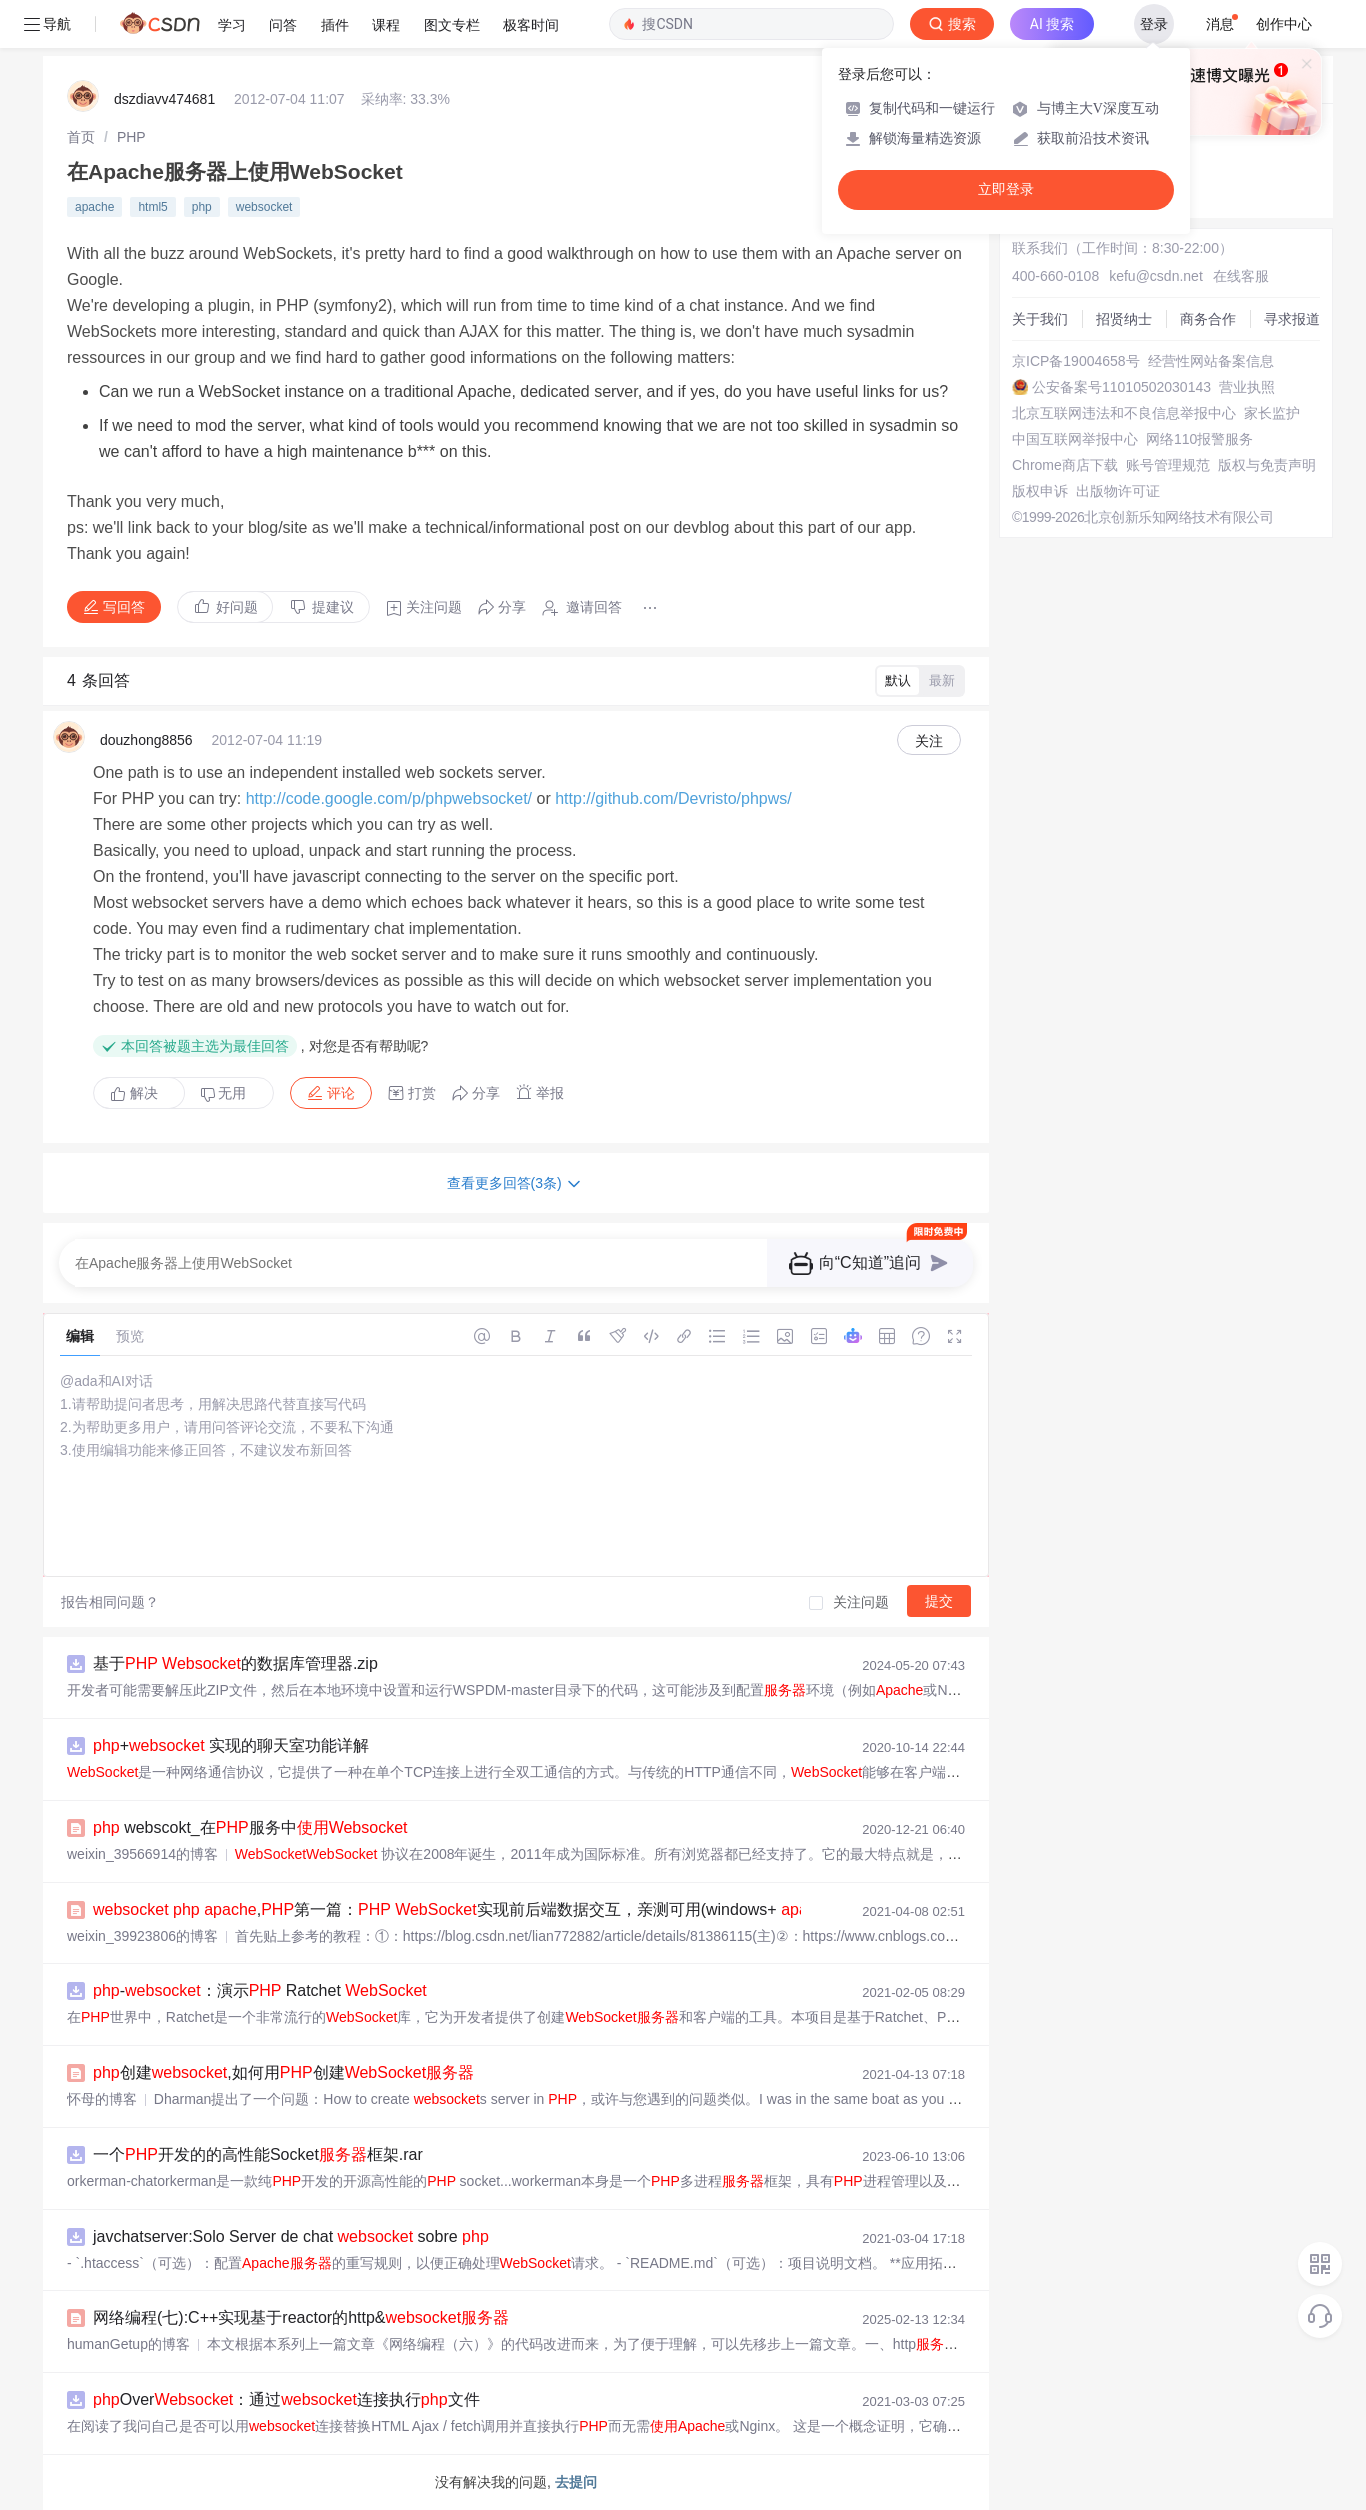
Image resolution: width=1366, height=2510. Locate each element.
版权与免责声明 (1267, 465)
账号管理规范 (1168, 465)
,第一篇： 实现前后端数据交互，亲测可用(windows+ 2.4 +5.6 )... (517, 1909)
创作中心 (1284, 24)
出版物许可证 (1118, 491)
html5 (152, 207)
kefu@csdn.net (1156, 276)
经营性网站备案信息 (1211, 361)
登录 (1154, 24)
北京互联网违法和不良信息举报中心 (1124, 413)
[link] (81, 137)
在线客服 (1241, 276)
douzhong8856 (146, 740)
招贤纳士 (1124, 319)
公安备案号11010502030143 (1121, 387)
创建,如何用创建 (283, 2072)
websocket (264, 207)
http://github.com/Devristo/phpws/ (673, 798)
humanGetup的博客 (128, 2344)
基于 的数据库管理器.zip (235, 1663)
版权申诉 (1040, 491)
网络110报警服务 (1199, 439)
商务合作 (1208, 319)
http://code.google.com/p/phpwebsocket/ (389, 798)
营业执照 (1247, 387)
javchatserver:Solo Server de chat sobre (291, 2236)
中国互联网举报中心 (1075, 439)
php (202, 207)
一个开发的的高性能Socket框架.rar (258, 2154)
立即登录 (1006, 189)
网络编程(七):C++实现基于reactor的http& (301, 2317)
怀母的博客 (102, 2099)
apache (94, 207)
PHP (131, 137)
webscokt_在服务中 (250, 1827)
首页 (81, 137)
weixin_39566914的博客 (142, 1854)
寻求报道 (1292, 319)
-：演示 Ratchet (260, 1990)
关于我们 (1040, 319)
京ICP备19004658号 (1076, 361)
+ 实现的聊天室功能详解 (231, 1745)
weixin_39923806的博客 (142, 1936)
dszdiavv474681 (164, 99)
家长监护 (1272, 413)
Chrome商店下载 (1065, 465)
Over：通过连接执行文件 (286, 2399)
